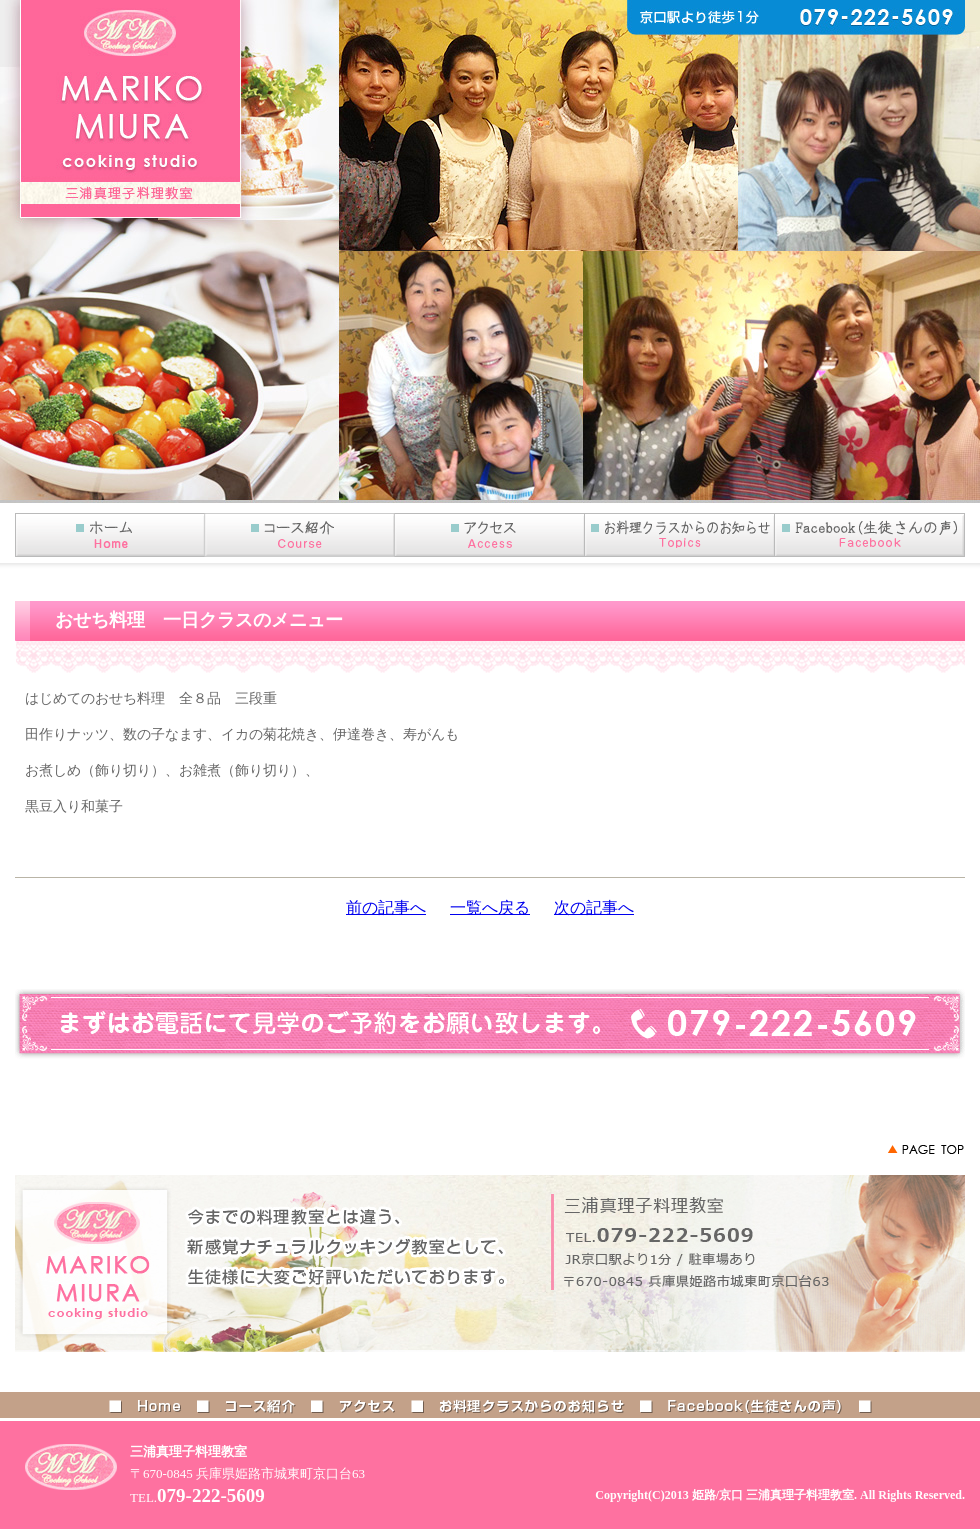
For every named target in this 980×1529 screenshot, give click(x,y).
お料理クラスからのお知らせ (532, 1405)
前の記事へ (386, 907)
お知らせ (680, 535)
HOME (110, 535)
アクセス (490, 535)
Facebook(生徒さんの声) (870, 535)
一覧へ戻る (490, 907)
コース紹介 (300, 535)
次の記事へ (594, 907)
